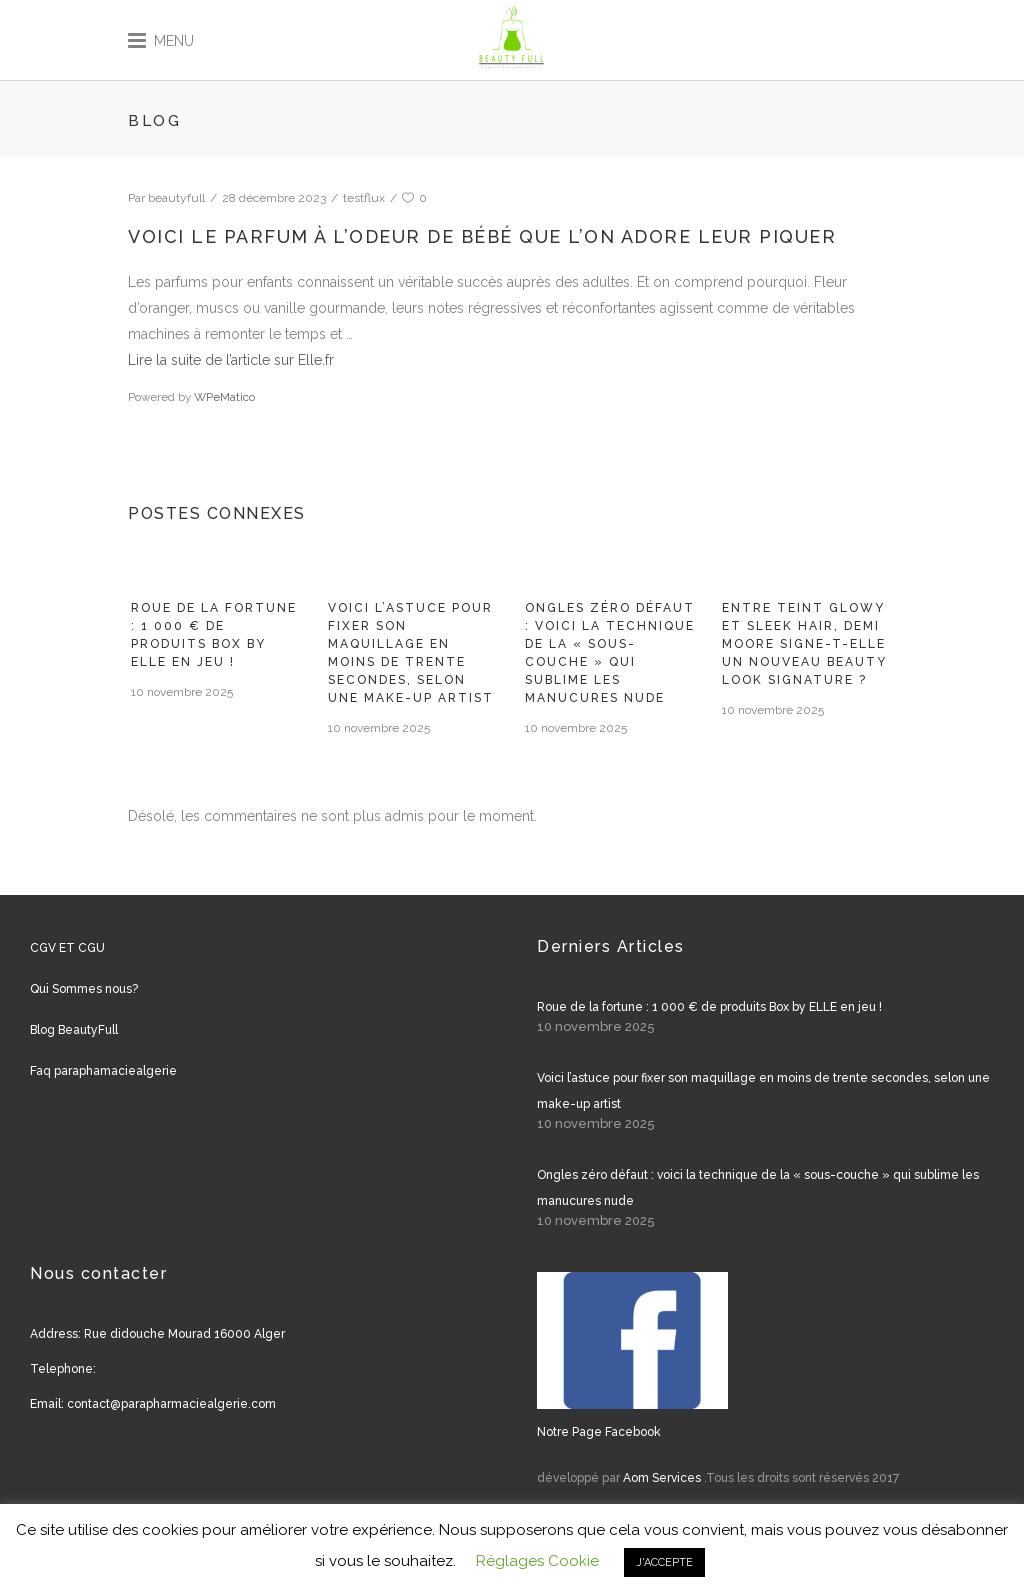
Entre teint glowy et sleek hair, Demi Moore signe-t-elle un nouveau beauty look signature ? (804, 644)
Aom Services (662, 1478)
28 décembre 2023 (274, 198)
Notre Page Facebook (599, 1432)
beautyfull (176, 198)
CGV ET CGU (67, 948)
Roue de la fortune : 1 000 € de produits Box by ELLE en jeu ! (709, 1007)
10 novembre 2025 (182, 692)
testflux (364, 198)
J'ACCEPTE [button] (664, 1562)
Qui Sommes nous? (84, 989)
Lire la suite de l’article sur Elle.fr (231, 360)
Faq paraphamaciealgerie (103, 1071)
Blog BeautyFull (74, 1030)
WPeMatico (224, 397)
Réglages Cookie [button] (537, 1561)
